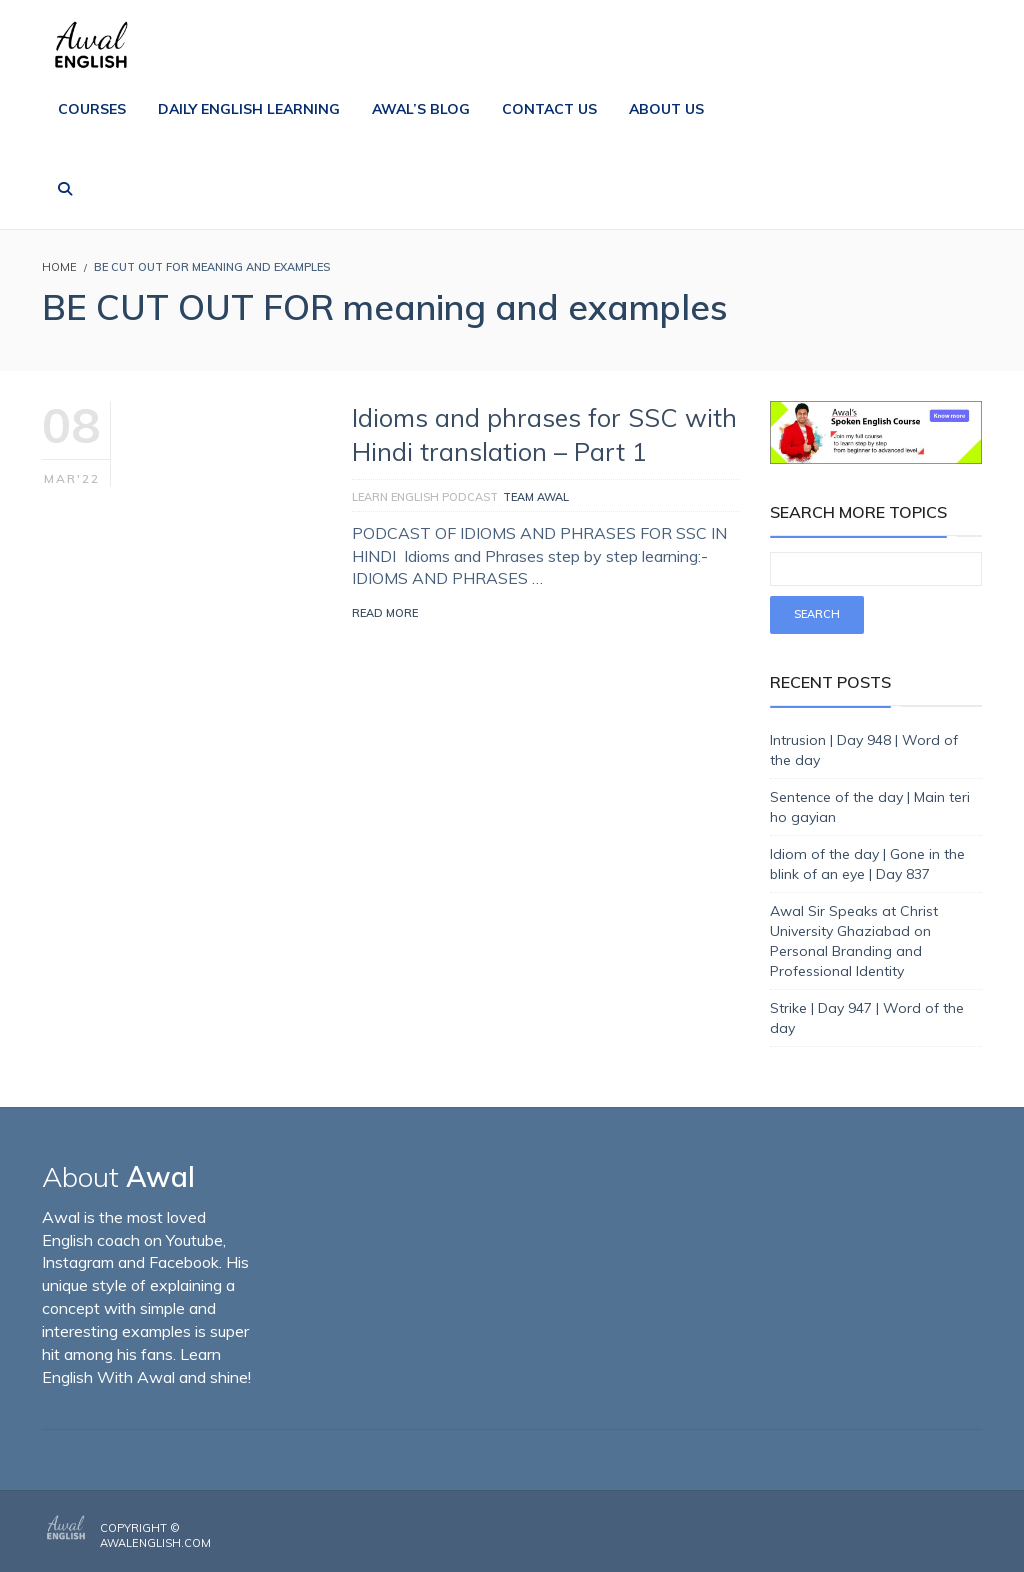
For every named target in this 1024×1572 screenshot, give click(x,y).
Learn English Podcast (425, 497)
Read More (385, 613)
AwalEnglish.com (155, 1543)
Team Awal (536, 497)
